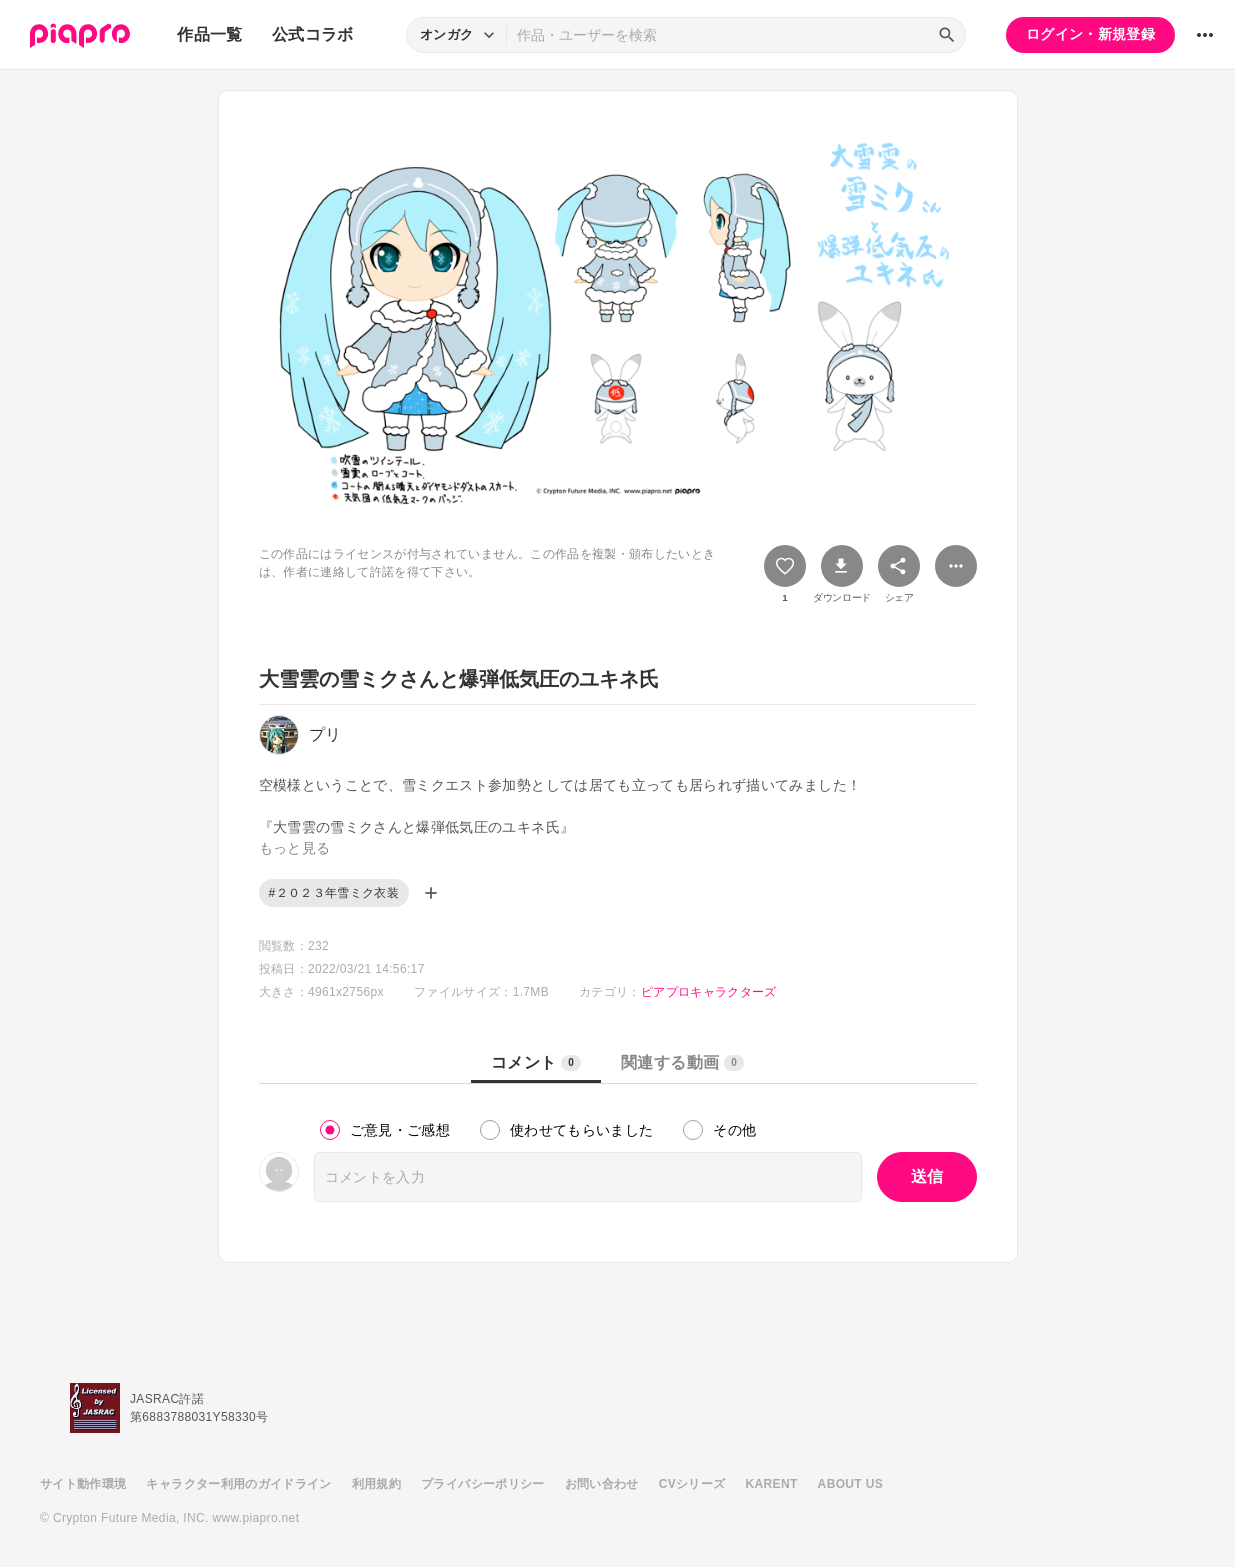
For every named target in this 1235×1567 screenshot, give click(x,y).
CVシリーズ (692, 1484)
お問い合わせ (602, 1484)
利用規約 (376, 1484)
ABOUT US (850, 1484)
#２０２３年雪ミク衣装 (334, 893)
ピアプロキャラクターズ (709, 992)
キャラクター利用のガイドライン (238, 1484)
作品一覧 (209, 34)
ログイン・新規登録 (1090, 34)
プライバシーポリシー (483, 1484)
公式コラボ (313, 34)
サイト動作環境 (83, 1484)
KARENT (772, 1484)
